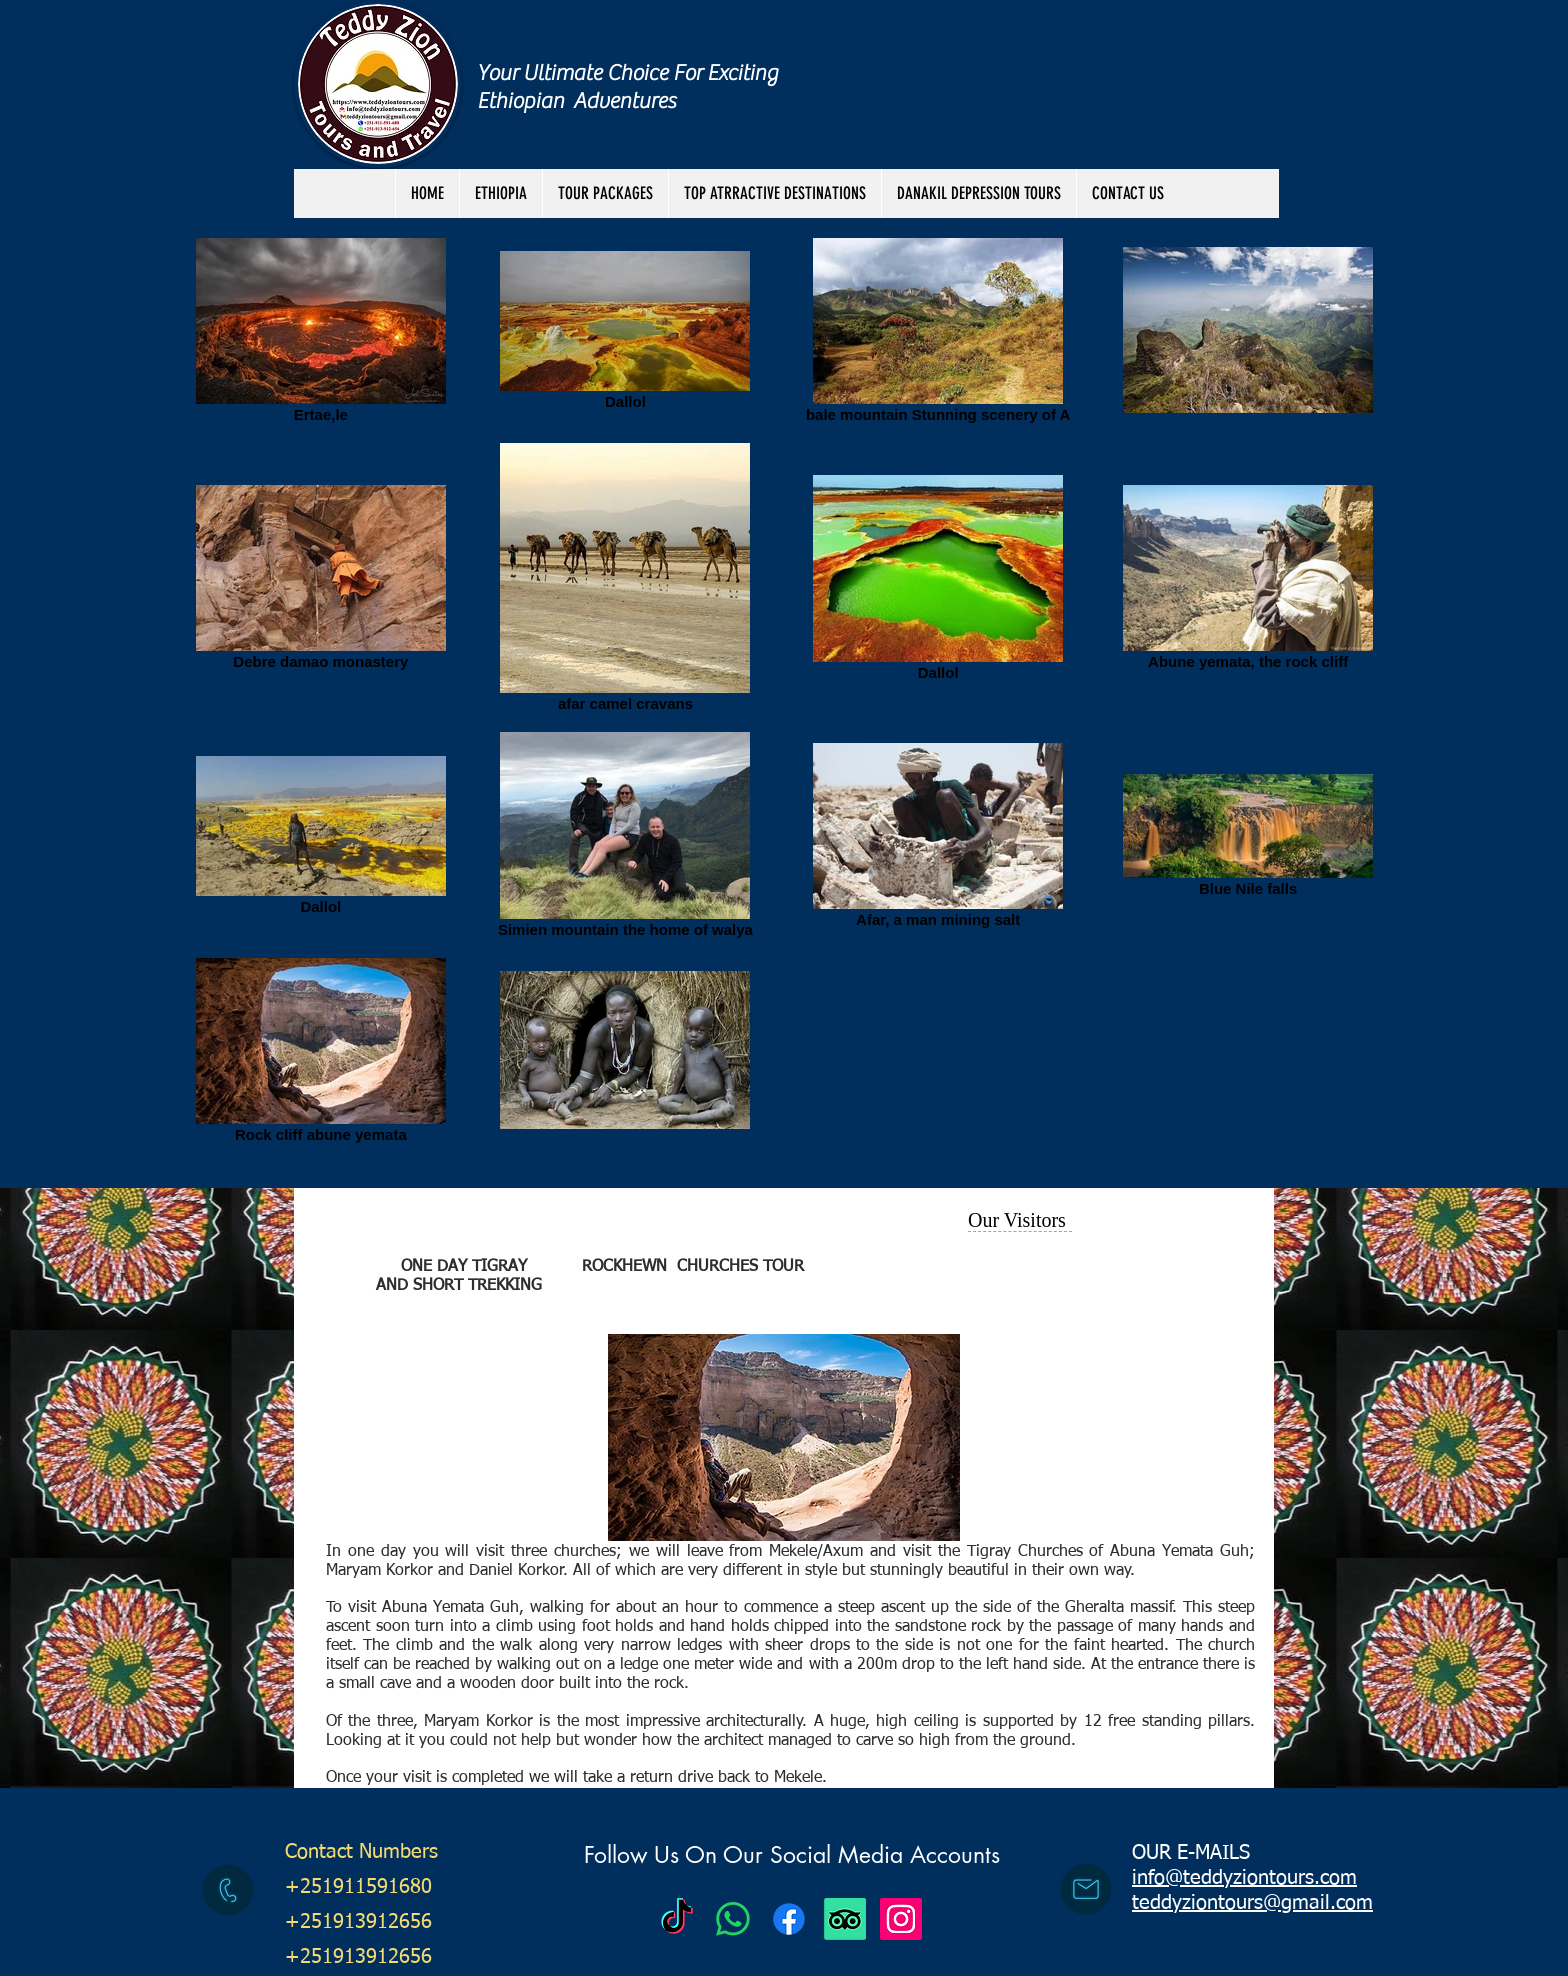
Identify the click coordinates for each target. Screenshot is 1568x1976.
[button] (605, 193)
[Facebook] (789, 1919)
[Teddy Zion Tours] (677, 1919)
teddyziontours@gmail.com (1252, 1903)
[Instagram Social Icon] (901, 1919)
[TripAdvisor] (845, 1919)
